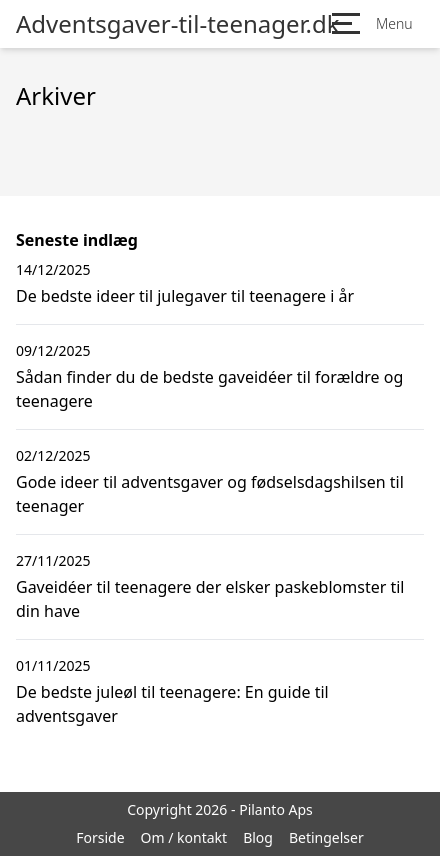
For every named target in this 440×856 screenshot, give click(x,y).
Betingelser (326, 837)
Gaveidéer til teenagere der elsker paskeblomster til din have (210, 599)
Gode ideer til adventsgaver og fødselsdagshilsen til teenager (210, 494)
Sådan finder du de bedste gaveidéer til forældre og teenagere (209, 389)
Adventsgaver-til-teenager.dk (178, 24)
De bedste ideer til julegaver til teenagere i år (185, 296)
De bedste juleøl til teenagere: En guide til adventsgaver (172, 704)
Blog (258, 837)
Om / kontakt (184, 837)
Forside (100, 837)
